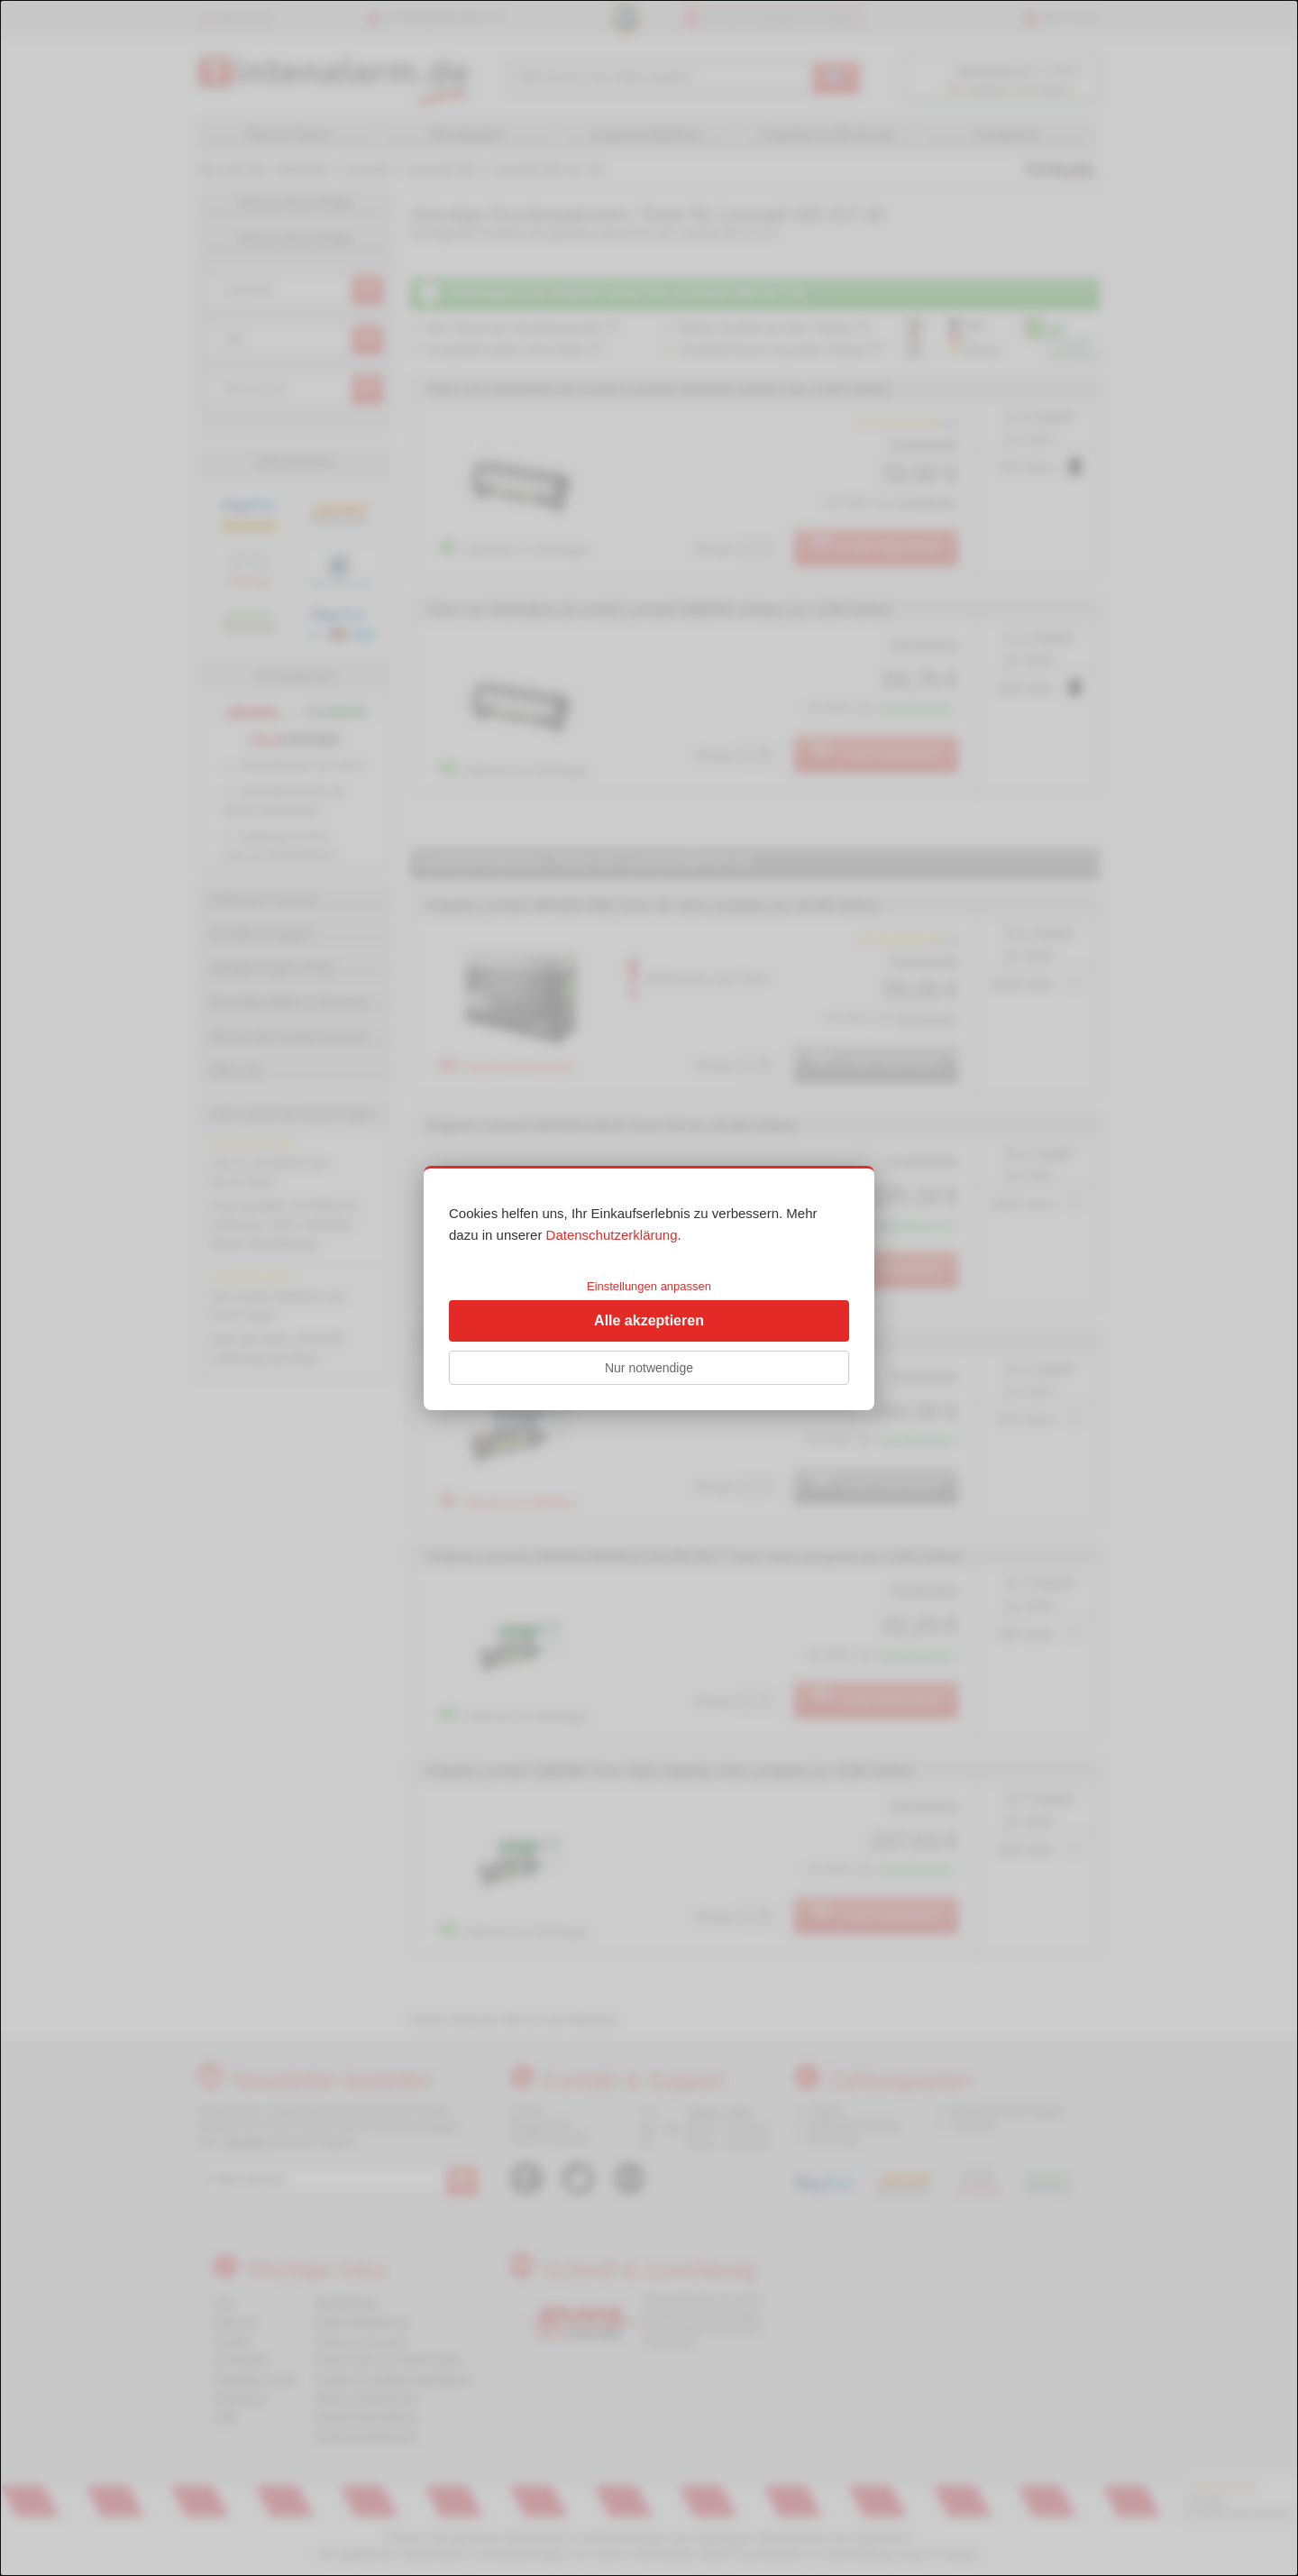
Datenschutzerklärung (612, 1234)
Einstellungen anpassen (649, 1286)
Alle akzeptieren (649, 1320)
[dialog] (649, 1288)
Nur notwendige (649, 1368)
